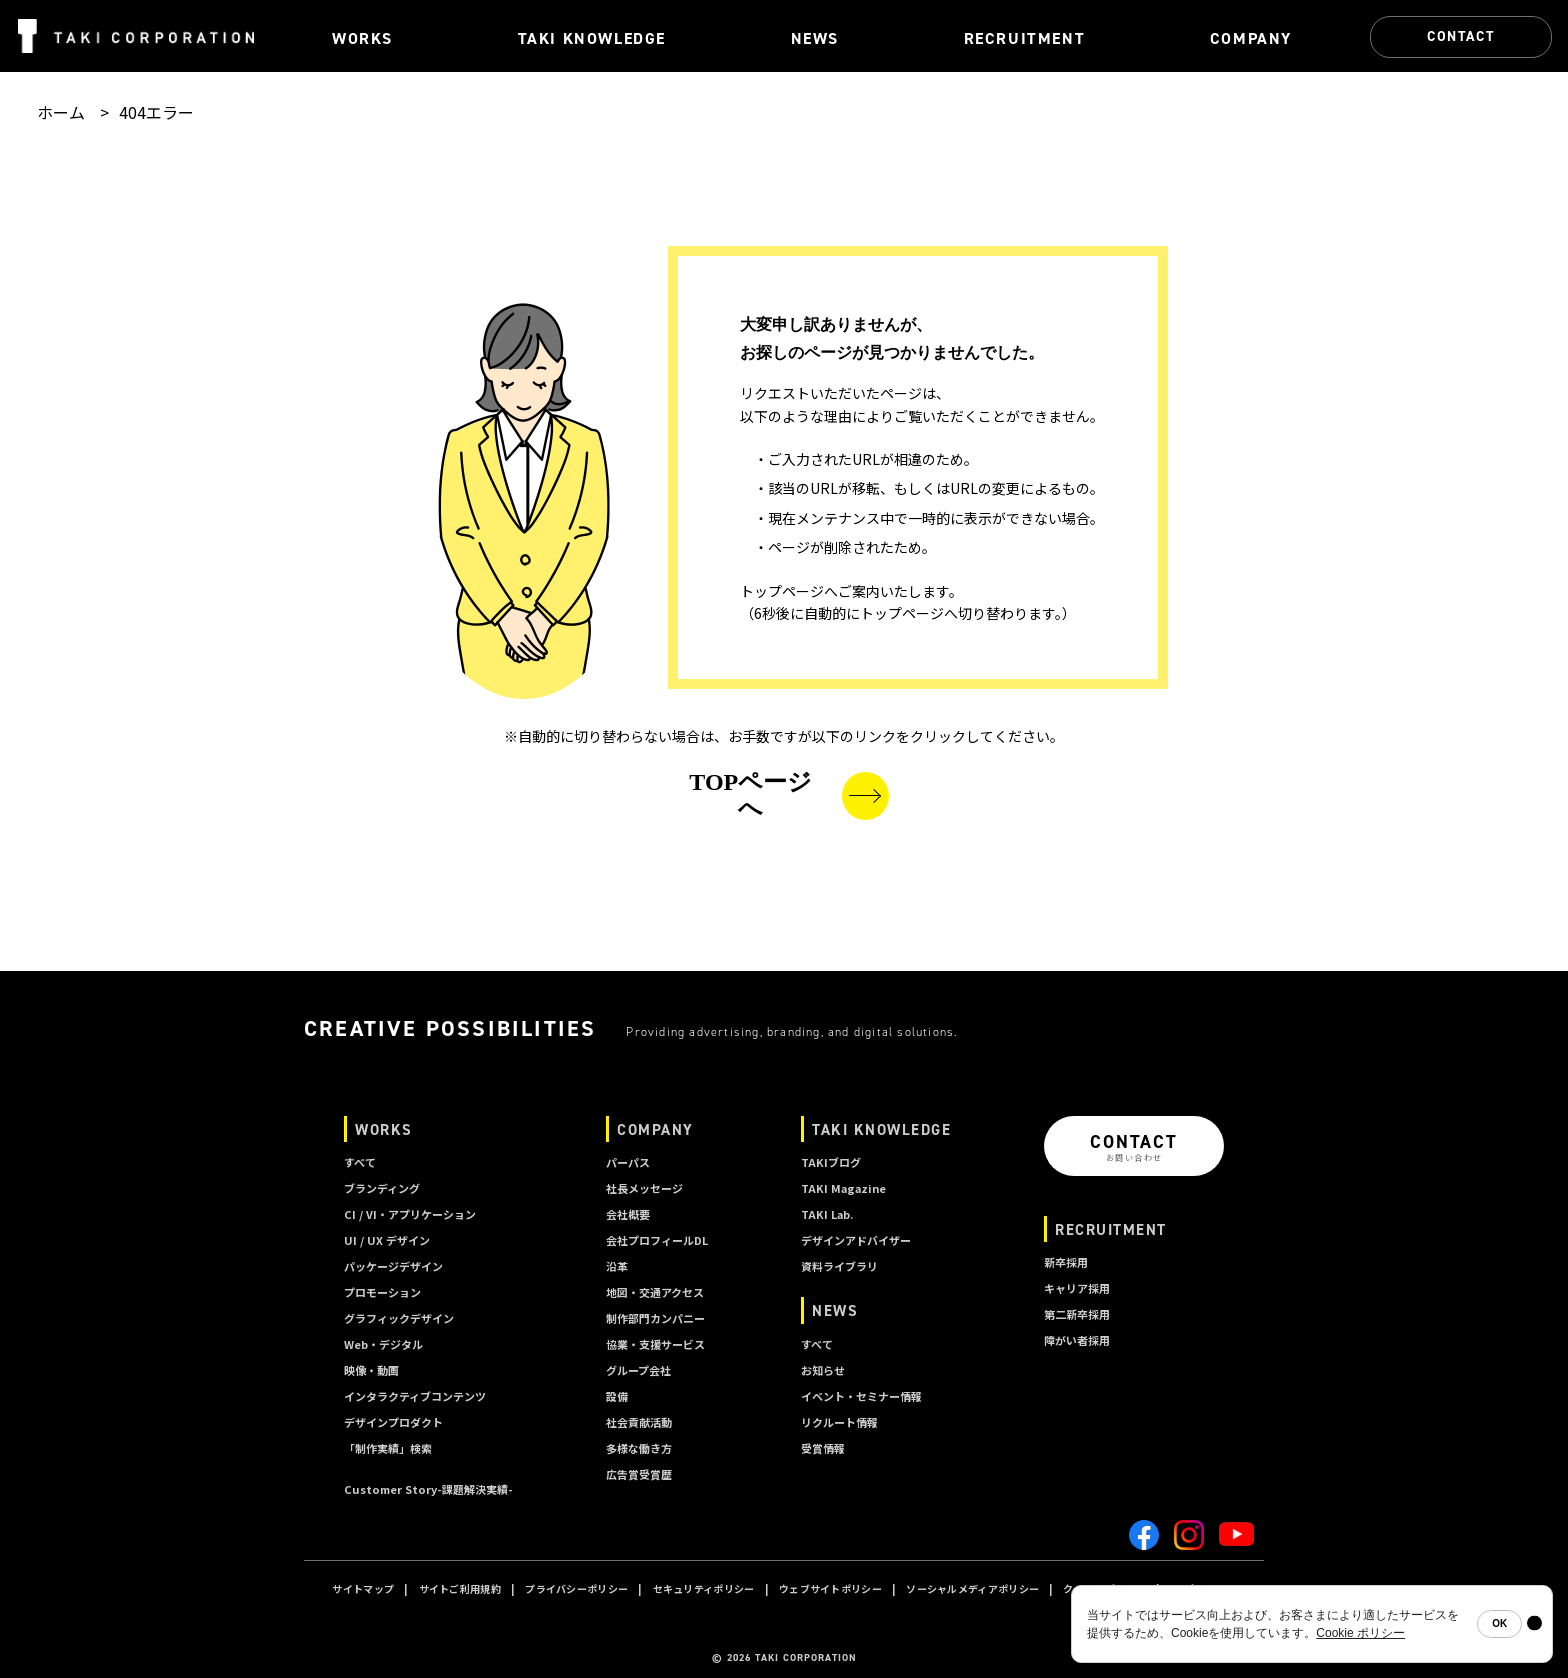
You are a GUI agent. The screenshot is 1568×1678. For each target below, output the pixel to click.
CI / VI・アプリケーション (410, 1214)
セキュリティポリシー (704, 1588)
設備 (617, 1396)
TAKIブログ (831, 1162)
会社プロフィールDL (657, 1240)
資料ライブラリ (839, 1266)
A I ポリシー (1197, 1588)
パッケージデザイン (393, 1266)
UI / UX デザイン (387, 1240)
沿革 (617, 1266)
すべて (360, 1162)
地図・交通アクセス (655, 1292)
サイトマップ (363, 1588)
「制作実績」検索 (388, 1448)
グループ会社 (638, 1370)
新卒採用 (1066, 1262)
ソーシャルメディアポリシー (972, 1588)
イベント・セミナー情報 (861, 1396)
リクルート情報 (839, 1422)
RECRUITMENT (1111, 1229)
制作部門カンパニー (655, 1318)
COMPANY (655, 1129)
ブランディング (382, 1188)
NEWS (835, 1310)
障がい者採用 (1077, 1340)
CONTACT (1461, 36)
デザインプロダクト (393, 1422)
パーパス (628, 1162)
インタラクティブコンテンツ (415, 1396)
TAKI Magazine (843, 1188)
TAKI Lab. (827, 1214)
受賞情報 (823, 1448)
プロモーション (382, 1292)
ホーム (61, 112)
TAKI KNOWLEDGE (881, 1129)
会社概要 (628, 1214)
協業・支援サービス (655, 1344)
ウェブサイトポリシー (830, 1588)
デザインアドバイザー (856, 1240)
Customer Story (428, 1489)
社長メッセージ (644, 1188)
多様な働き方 (639, 1448)
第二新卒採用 (1077, 1314)
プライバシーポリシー (576, 1588)
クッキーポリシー (1104, 1588)
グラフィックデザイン (399, 1318)
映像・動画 (371, 1370)
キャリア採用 (1077, 1288)
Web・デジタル (383, 1344)
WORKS (384, 1129)
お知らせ (823, 1370)
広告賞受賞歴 (639, 1474)
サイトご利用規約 (460, 1588)
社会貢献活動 (639, 1422)
